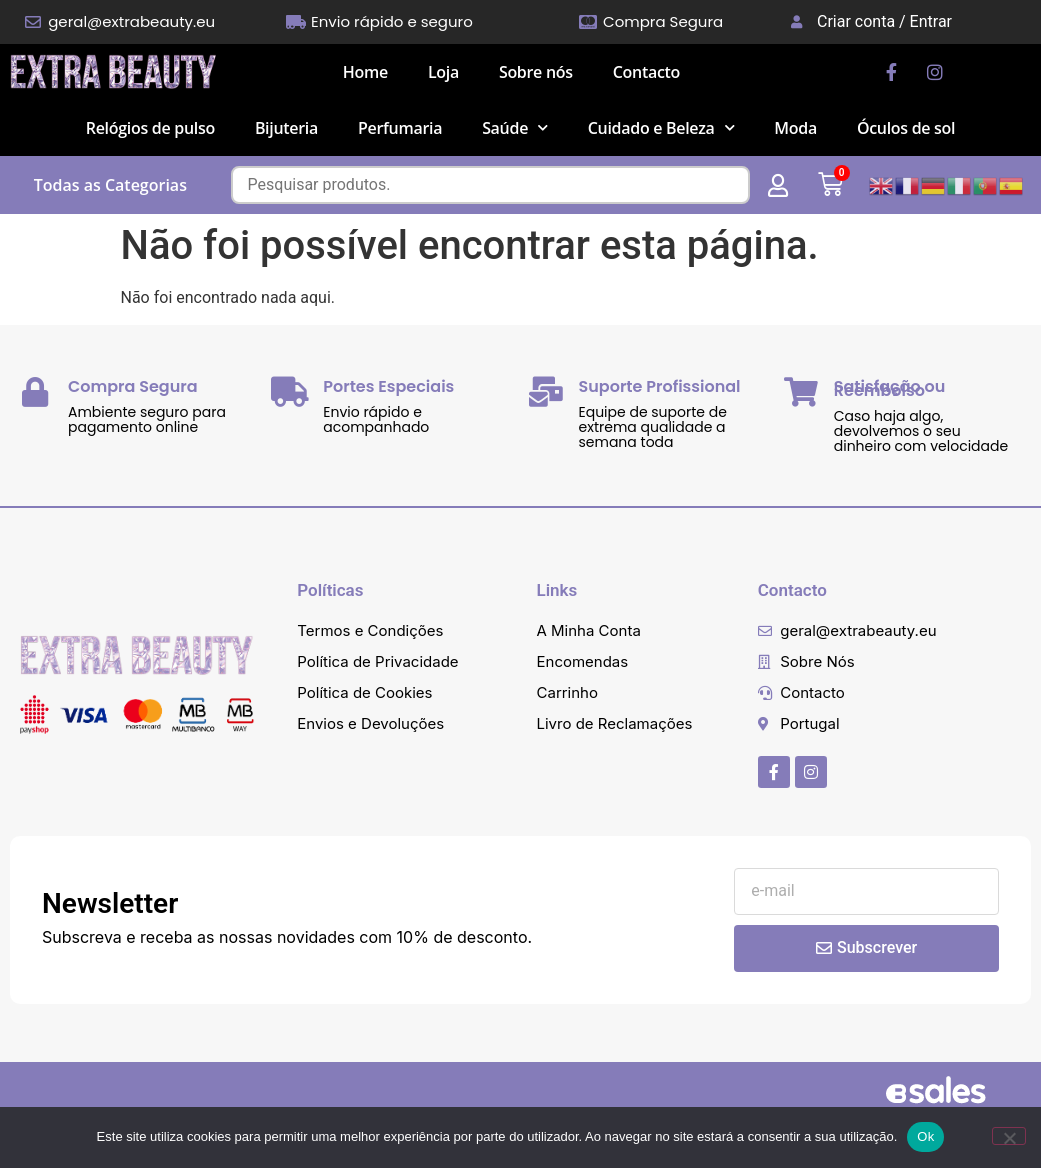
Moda (795, 128)
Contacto (646, 72)
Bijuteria (286, 128)
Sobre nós (536, 72)
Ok (925, 1136)
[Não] (1009, 1136)
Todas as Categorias (110, 185)
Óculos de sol (906, 128)
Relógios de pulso (150, 128)
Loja (443, 72)
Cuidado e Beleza (661, 127)
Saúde (515, 127)
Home (365, 72)
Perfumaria (400, 128)
